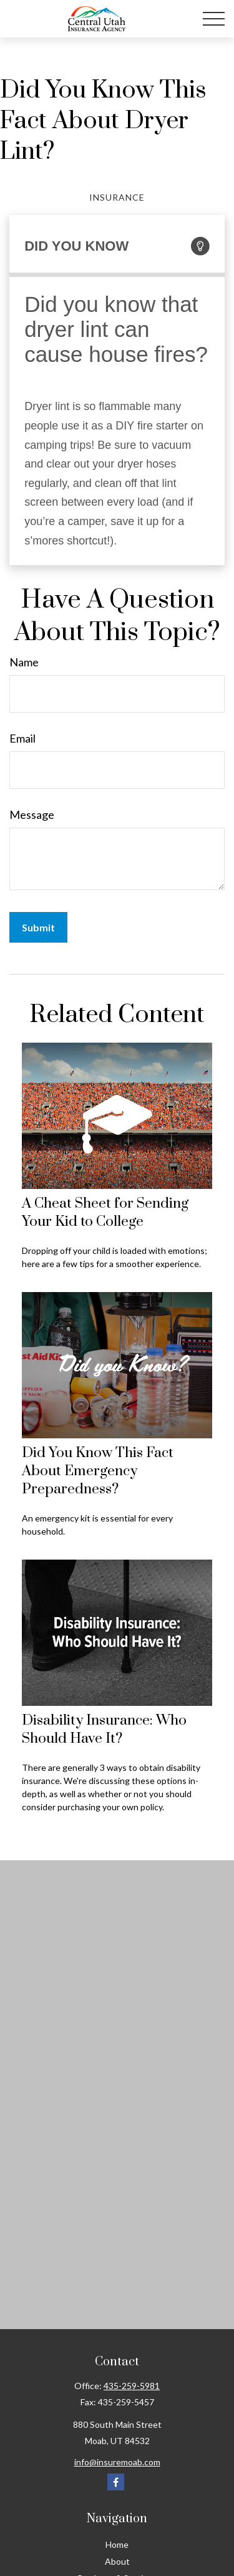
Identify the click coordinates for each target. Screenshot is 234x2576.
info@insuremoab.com (117, 2462)
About (117, 2561)
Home (117, 2544)
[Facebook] (115, 2481)
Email (22, 738)
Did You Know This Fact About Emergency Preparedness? (97, 1471)
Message (31, 814)
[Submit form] (38, 927)
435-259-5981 (132, 2385)
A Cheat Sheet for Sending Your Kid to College (105, 1213)
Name (24, 662)
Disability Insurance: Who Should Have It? (104, 1729)
